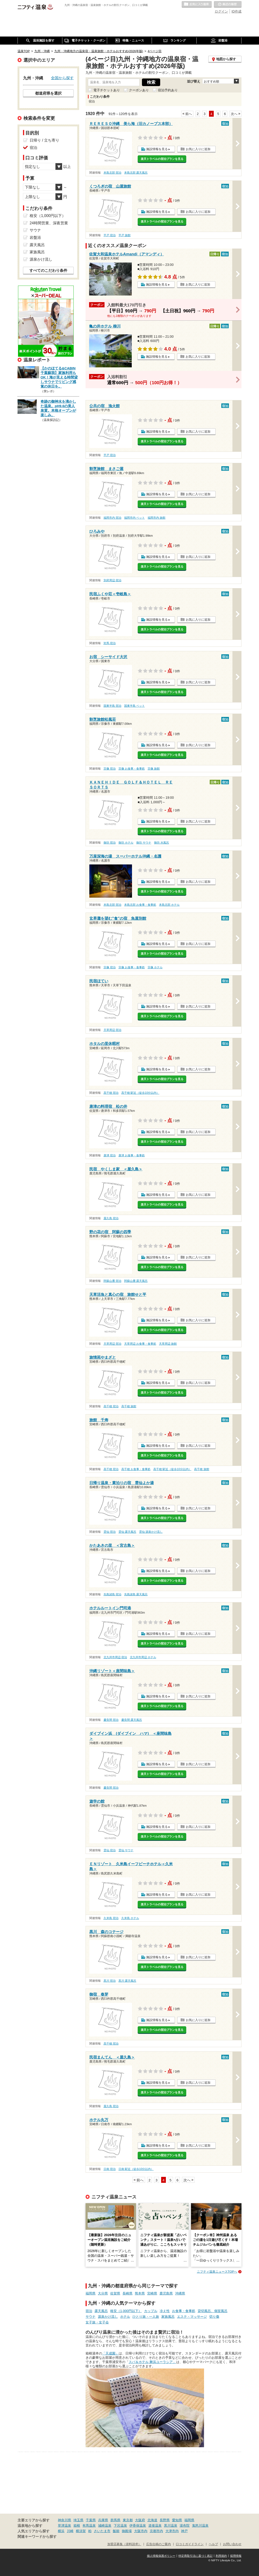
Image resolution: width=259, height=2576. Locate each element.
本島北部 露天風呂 (136, 172)
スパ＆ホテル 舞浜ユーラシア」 (152, 2362)
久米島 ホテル (130, 1918)
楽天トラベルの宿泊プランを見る (162, 159)
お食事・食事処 (183, 2311)
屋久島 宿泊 (111, 1218)
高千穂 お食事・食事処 (135, 1469)
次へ (234, 114)
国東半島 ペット (134, 705)
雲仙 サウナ (125, 1850)
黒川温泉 (170, 2525)
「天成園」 (110, 2353)
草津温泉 (64, 2525)
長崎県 (127, 2293)
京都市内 (156, 2531)
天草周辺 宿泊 (112, 1030)
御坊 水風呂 (161, 842)
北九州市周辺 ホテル (143, 1657)
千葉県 (91, 2520)
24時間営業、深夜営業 (49, 223)
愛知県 (177, 2520)
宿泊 (89, 2311)
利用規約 (221, 2556)
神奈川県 (64, 2520)
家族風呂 (168, 2316)
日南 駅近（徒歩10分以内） (136, 2169)
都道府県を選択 (48, 93)
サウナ (90, 2316)
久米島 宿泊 (111, 1918)
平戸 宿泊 (110, 235)
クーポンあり (139, 90)
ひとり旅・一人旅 (145, 2316)
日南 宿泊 (110, 2169)
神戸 (184, 2531)
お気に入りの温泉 (197, 4)
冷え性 (165, 2311)
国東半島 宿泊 (112, 705)
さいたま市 (102, 2531)
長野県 (165, 2520)
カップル (150, 2311)
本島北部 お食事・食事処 (140, 904)
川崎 (70, 2531)
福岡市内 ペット (134, 517)
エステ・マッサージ (192, 2316)
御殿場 (127, 2531)
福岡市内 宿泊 (112, 517)
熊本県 (140, 2293)
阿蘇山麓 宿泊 (112, 1281)
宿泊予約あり (168, 90)
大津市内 (172, 2531)
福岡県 (90, 2293)
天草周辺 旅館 (168, 1343)
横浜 (61, 2531)
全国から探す (62, 78)
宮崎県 (152, 2293)
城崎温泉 (104, 2525)
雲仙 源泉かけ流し (151, 1531)
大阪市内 (140, 2531)
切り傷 (214, 2316)
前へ (188, 114)
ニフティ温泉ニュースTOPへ (217, 2271)
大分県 (103, 2293)
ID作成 (236, 11)
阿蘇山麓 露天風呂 (136, 1281)
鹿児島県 (166, 2293)
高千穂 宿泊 (111, 1092)
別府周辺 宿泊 (112, 580)
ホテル (125, 2316)
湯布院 (185, 2525)
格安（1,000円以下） (126, 2311)
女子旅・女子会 (97, 2322)
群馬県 (115, 2520)
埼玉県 (78, 2520)
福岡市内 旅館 (156, 517)
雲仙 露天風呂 (127, 1531)
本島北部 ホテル (169, 904)
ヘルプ (213, 2544)
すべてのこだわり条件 (48, 270)
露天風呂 (101, 2311)
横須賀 (81, 2531)
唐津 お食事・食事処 (131, 1155)
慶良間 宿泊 (111, 1720)
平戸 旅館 (124, 235)
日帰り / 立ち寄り (44, 140)
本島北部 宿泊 (112, 172)
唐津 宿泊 (110, 1155)
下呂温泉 (120, 2525)
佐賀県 (115, 2293)
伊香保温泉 (137, 2525)
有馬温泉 (89, 2525)
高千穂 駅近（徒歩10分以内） (140, 1092)
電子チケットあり (106, 90)
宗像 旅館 (154, 768)
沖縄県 (180, 2293)
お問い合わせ (232, 2544)
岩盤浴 (35, 237)
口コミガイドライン (190, 2544)
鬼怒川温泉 (200, 2525)
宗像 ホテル (155, 967)
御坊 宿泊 (110, 842)
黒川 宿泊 (110, 1980)
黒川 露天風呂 (127, 1980)
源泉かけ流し (108, 2316)
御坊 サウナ (143, 842)
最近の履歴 (227, 4)
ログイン (221, 11)
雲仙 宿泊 (110, 1531)
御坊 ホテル (125, 842)
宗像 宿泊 (110, 768)
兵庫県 (103, 2520)
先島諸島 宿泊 (112, 1594)
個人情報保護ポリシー (161, 2556)
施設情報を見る (157, 149)
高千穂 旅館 (128, 1406)
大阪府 (140, 2520)
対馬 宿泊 (110, 643)
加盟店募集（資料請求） (124, 2544)
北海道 (152, 2520)
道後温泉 (155, 2525)
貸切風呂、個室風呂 (212, 2311)
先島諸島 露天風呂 (136, 1594)
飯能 (116, 2531)
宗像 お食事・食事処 (131, 768)
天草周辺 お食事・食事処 (140, 1343)
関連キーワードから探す (37, 2537)
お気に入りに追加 (198, 149)
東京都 (128, 2520)
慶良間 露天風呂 (131, 1720)
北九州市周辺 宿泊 (115, 1657)
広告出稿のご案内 (158, 2544)
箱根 (76, 2525)
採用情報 (235, 2556)
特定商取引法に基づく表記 (195, 2556)
